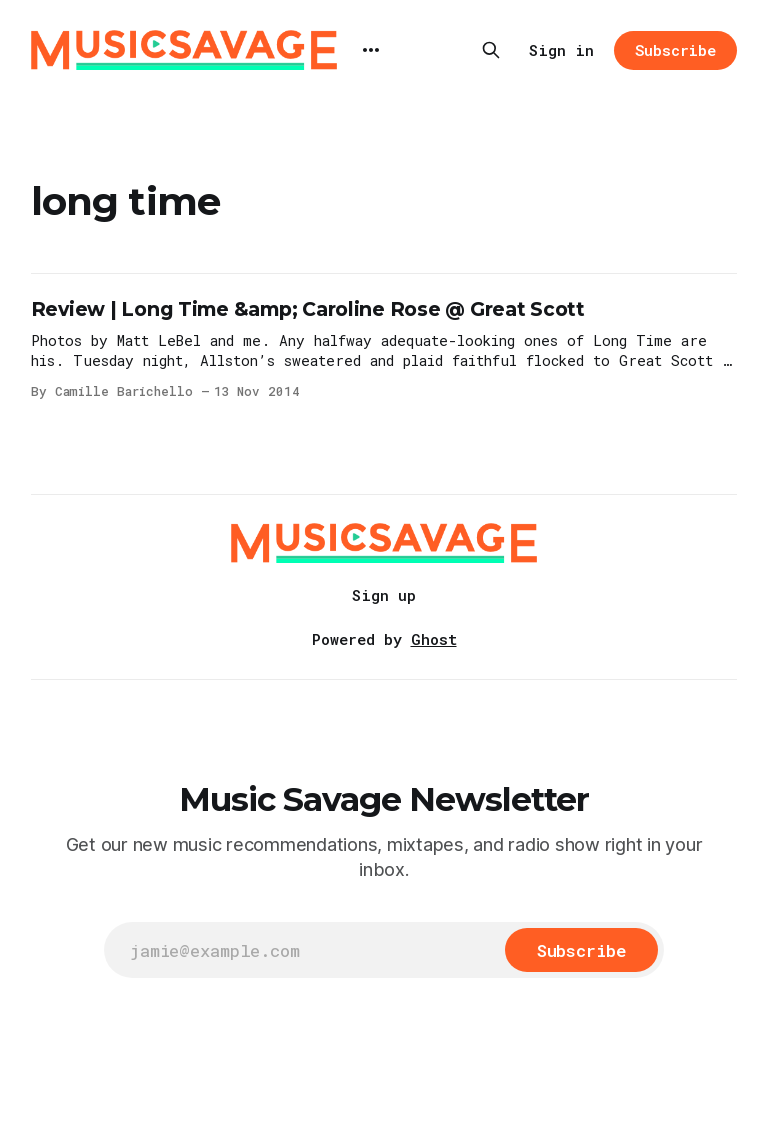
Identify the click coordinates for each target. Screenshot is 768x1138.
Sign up (384, 595)
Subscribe (675, 50)
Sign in (561, 50)
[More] (371, 50)
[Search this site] (491, 50)
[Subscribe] (581, 950)
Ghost (434, 639)
